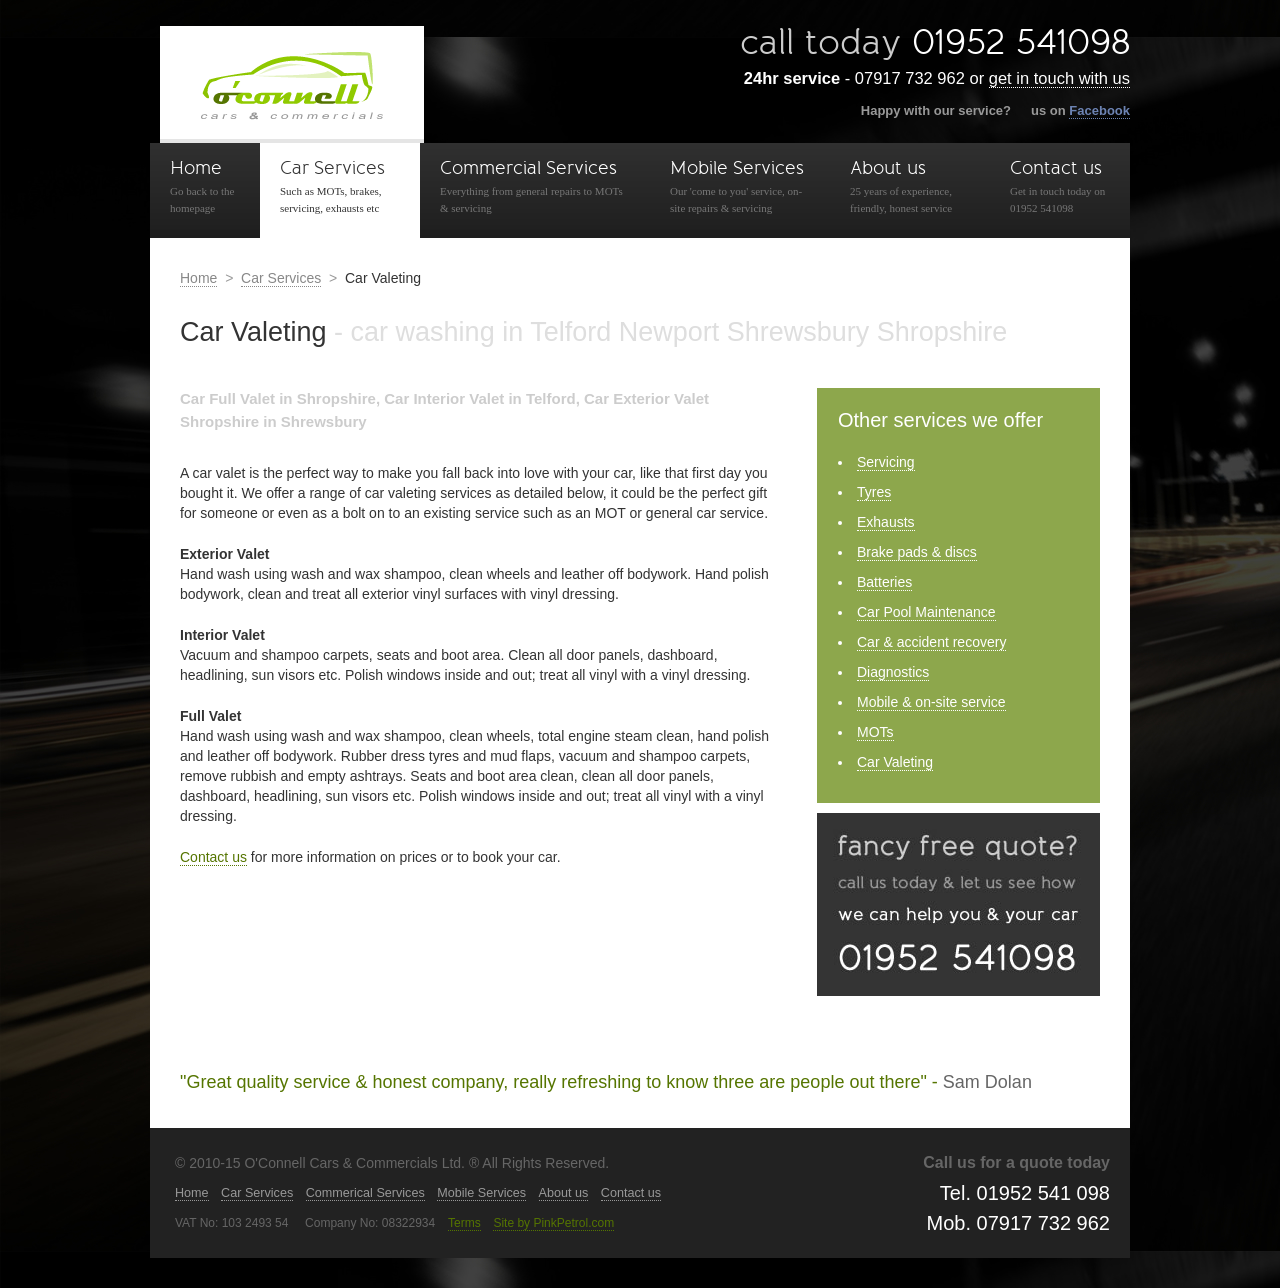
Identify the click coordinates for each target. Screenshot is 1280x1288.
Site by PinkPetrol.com (553, 1223)
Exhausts (886, 522)
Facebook (1099, 110)
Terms (464, 1223)
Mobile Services (740, 187)
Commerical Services (365, 1193)
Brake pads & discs (917, 552)
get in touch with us (1059, 78)
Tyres (874, 492)
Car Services (340, 187)
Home (205, 187)
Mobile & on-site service (931, 702)
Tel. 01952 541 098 (1025, 1193)
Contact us (1060, 187)
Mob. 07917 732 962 (1019, 1223)
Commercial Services (535, 187)
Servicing (886, 462)
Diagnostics (893, 672)
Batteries (884, 582)
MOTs (875, 732)
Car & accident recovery (931, 642)
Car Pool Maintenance (926, 612)
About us (910, 187)
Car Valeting (895, 762)
